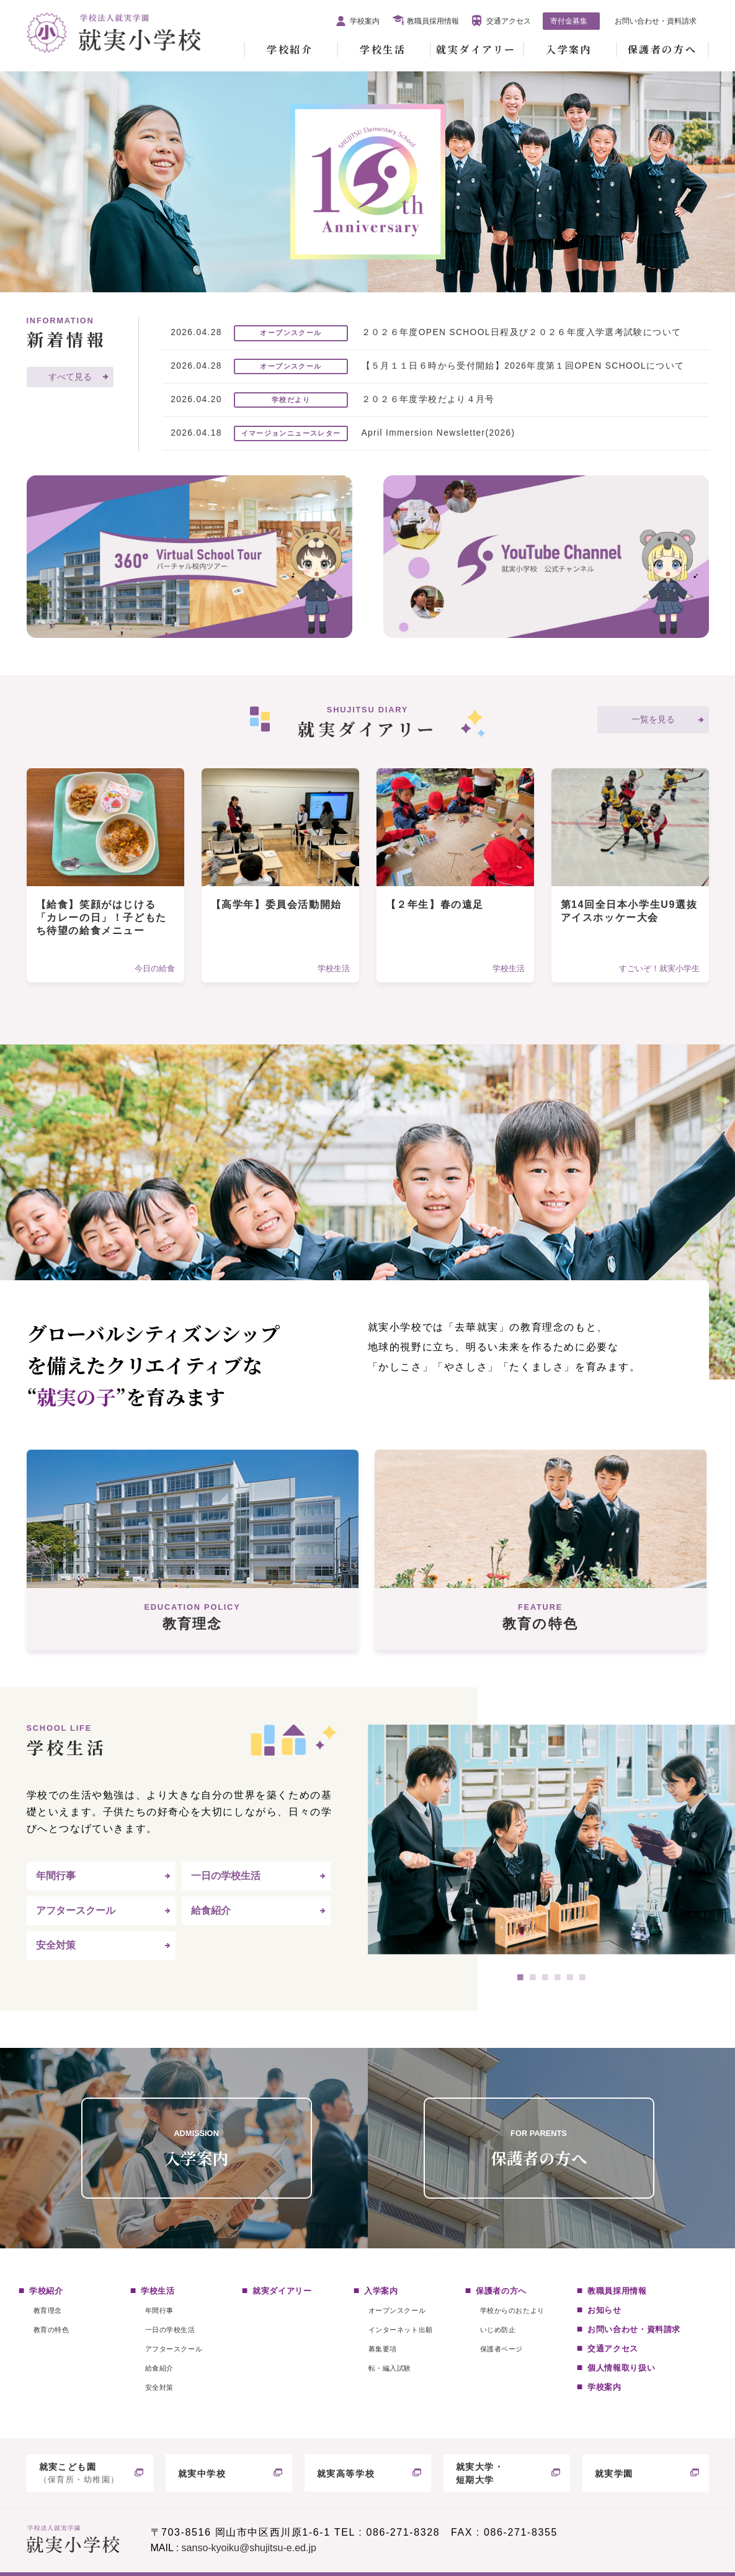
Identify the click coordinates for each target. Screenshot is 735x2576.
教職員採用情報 (433, 21)
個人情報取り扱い (621, 2367)
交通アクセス (508, 21)
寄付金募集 (568, 21)
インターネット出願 (400, 2329)
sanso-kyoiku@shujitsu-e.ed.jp (249, 2547)
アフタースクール (75, 1910)
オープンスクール (396, 2310)
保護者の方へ (662, 49)
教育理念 (47, 2310)
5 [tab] (570, 1976)
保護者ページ (501, 2349)
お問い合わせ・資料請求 (656, 21)
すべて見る (70, 377)
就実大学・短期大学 (480, 2473)
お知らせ (604, 2310)
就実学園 (614, 2474)
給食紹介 (211, 1910)
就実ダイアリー (476, 49)
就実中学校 (202, 2474)
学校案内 (365, 21)
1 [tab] (520, 1976)
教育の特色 (51, 2329)
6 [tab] (582, 1976)
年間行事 (56, 1875)
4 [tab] (557, 1976)
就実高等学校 (346, 2474)
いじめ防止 (498, 2329)
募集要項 (382, 2349)
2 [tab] (533, 1976)
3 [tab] (545, 1976)
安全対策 (56, 1945)
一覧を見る (653, 719)
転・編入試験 (389, 2368)
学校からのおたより (512, 2310)
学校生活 (383, 49)
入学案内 (569, 49)
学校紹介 (290, 49)
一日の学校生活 (226, 1875)
